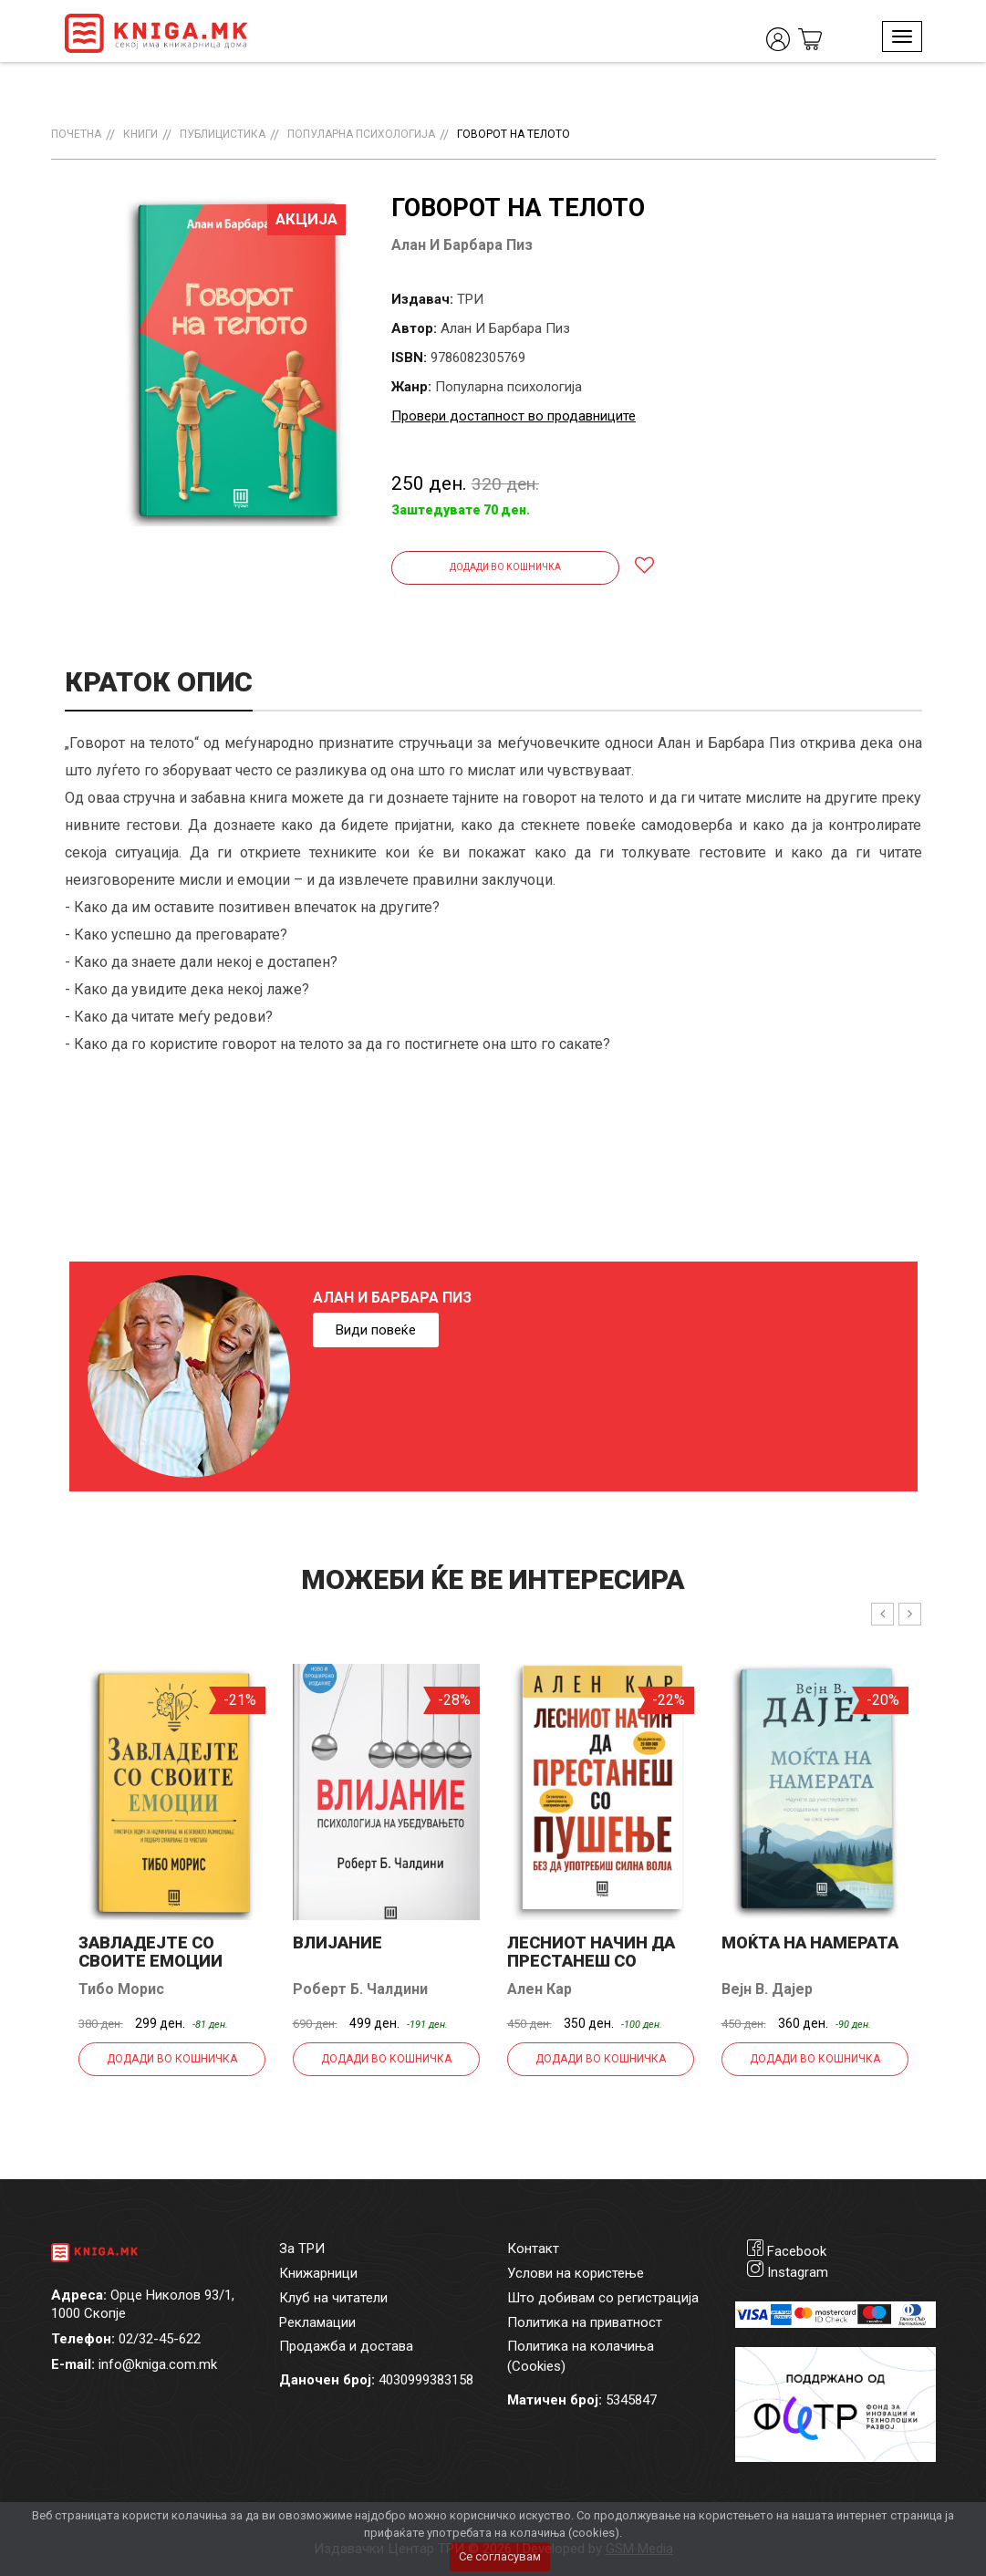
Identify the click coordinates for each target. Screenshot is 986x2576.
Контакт (533, 2248)
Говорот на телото (513, 134)
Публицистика (222, 134)
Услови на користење (575, 2273)
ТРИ (470, 299)
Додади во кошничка (505, 567)
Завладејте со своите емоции (150, 1951)
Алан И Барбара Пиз (462, 245)
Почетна (76, 134)
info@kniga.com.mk (158, 2364)
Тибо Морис (121, 1989)
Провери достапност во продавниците (513, 416)
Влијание (337, 1942)
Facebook (796, 2251)
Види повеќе (376, 1330)
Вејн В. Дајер (767, 1989)
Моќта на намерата (809, 1942)
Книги (140, 134)
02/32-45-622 (160, 2339)
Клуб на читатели (333, 2298)
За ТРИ (302, 2248)
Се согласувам (500, 2556)
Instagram (797, 2272)
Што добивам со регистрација (603, 2298)
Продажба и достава (346, 2346)
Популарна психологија (361, 134)
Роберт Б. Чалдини (360, 1989)
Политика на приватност (584, 2322)
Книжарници (318, 2273)
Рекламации (317, 2322)
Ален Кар (539, 1989)
